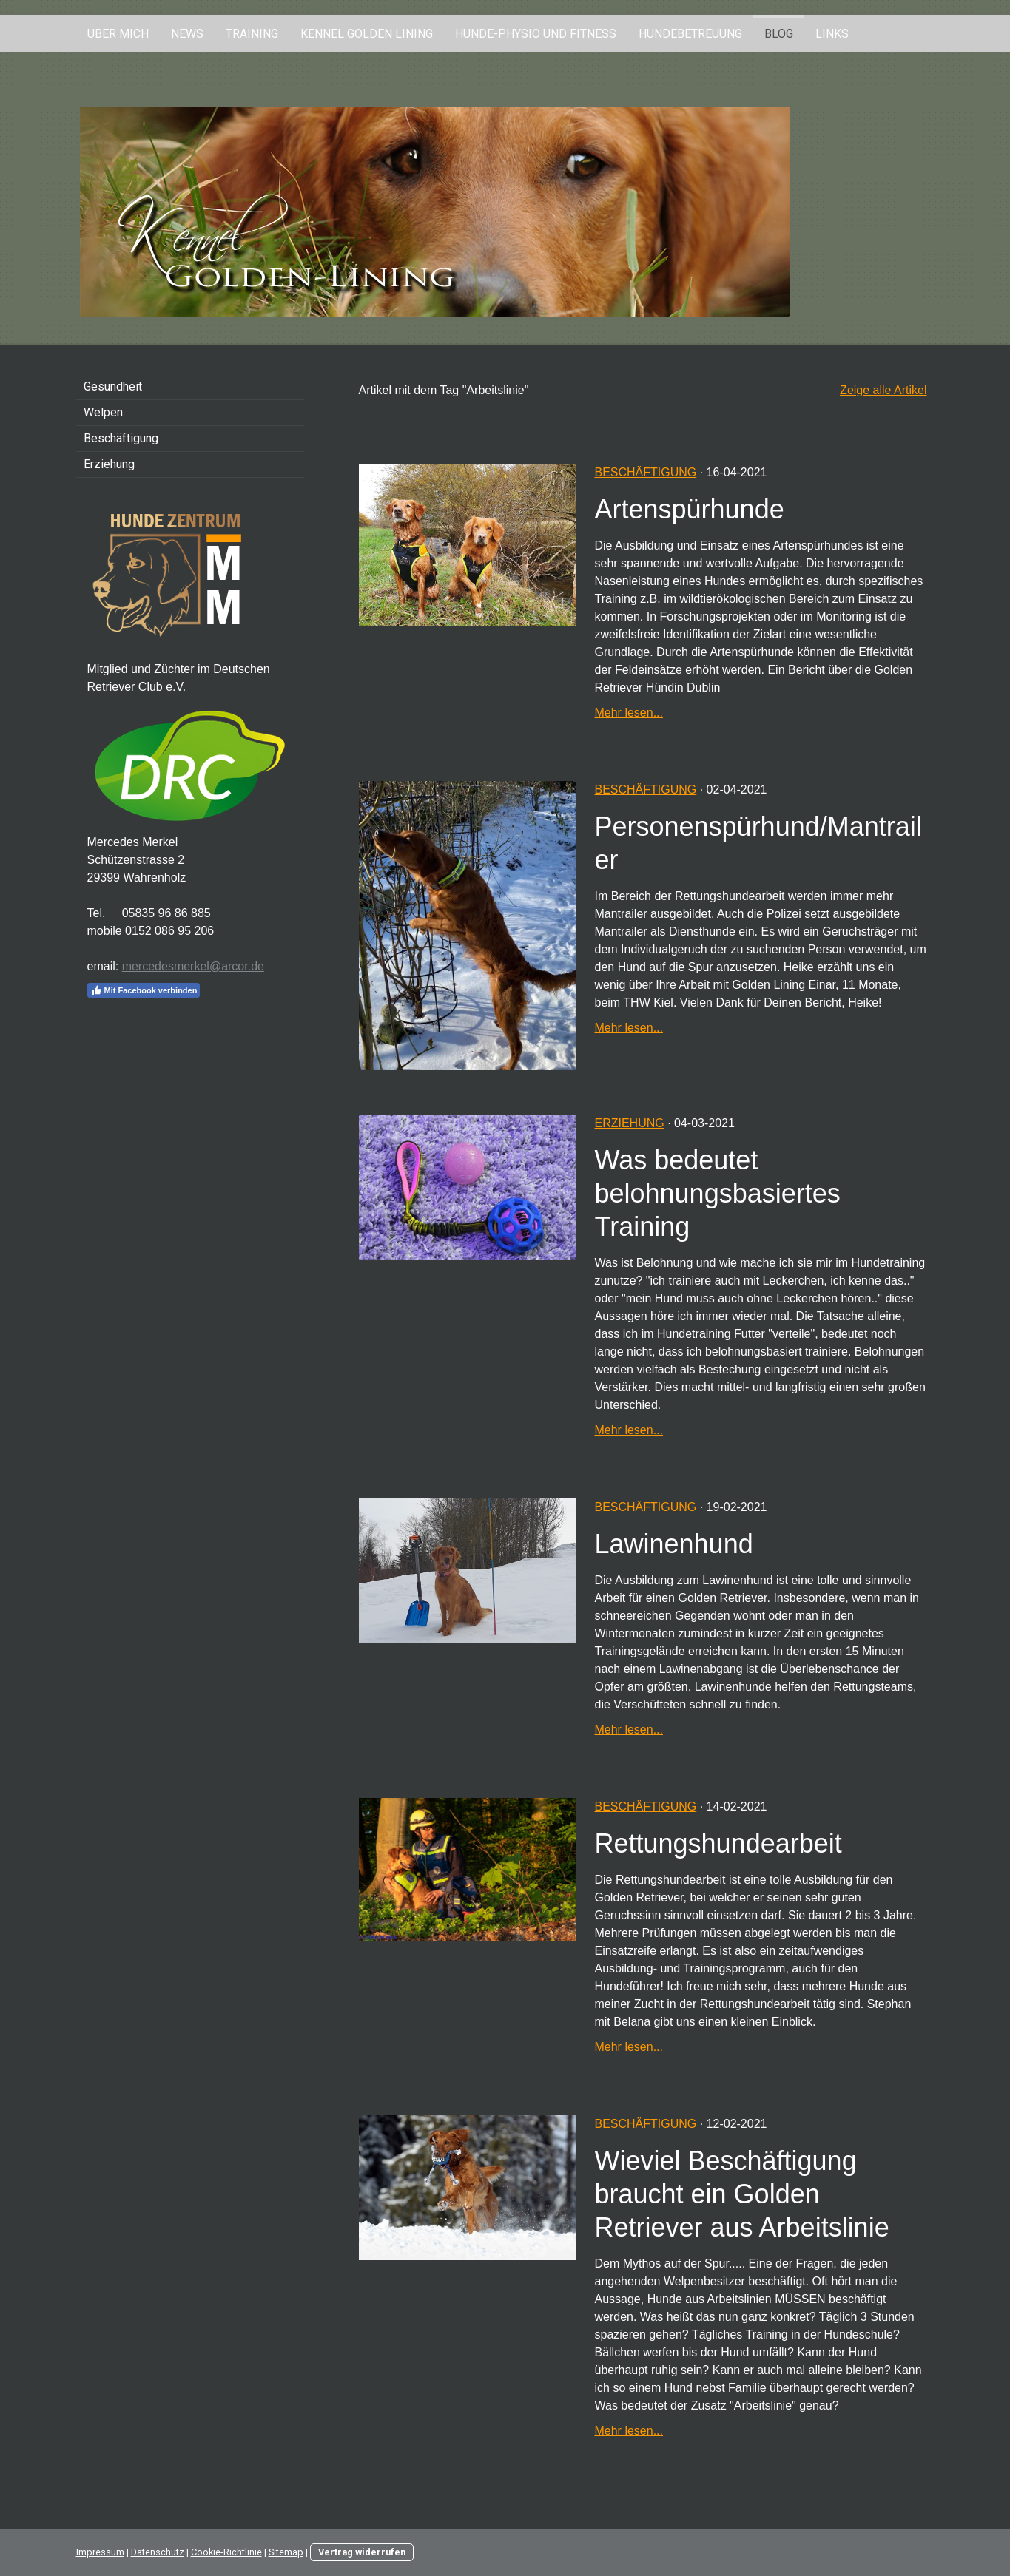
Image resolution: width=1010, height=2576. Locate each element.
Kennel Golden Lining (366, 34)
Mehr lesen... (628, 712)
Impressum (100, 2552)
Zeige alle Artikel (883, 390)
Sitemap (286, 2552)
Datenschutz (157, 2552)
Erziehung (629, 1123)
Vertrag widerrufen (361, 2552)
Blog (778, 34)
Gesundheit (113, 386)
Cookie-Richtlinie (226, 2552)
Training (252, 34)
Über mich (118, 34)
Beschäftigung (645, 472)
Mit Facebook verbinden (144, 990)
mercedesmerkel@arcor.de (193, 966)
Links (832, 34)
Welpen (103, 412)
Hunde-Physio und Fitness (535, 34)
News (187, 34)
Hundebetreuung (690, 34)
